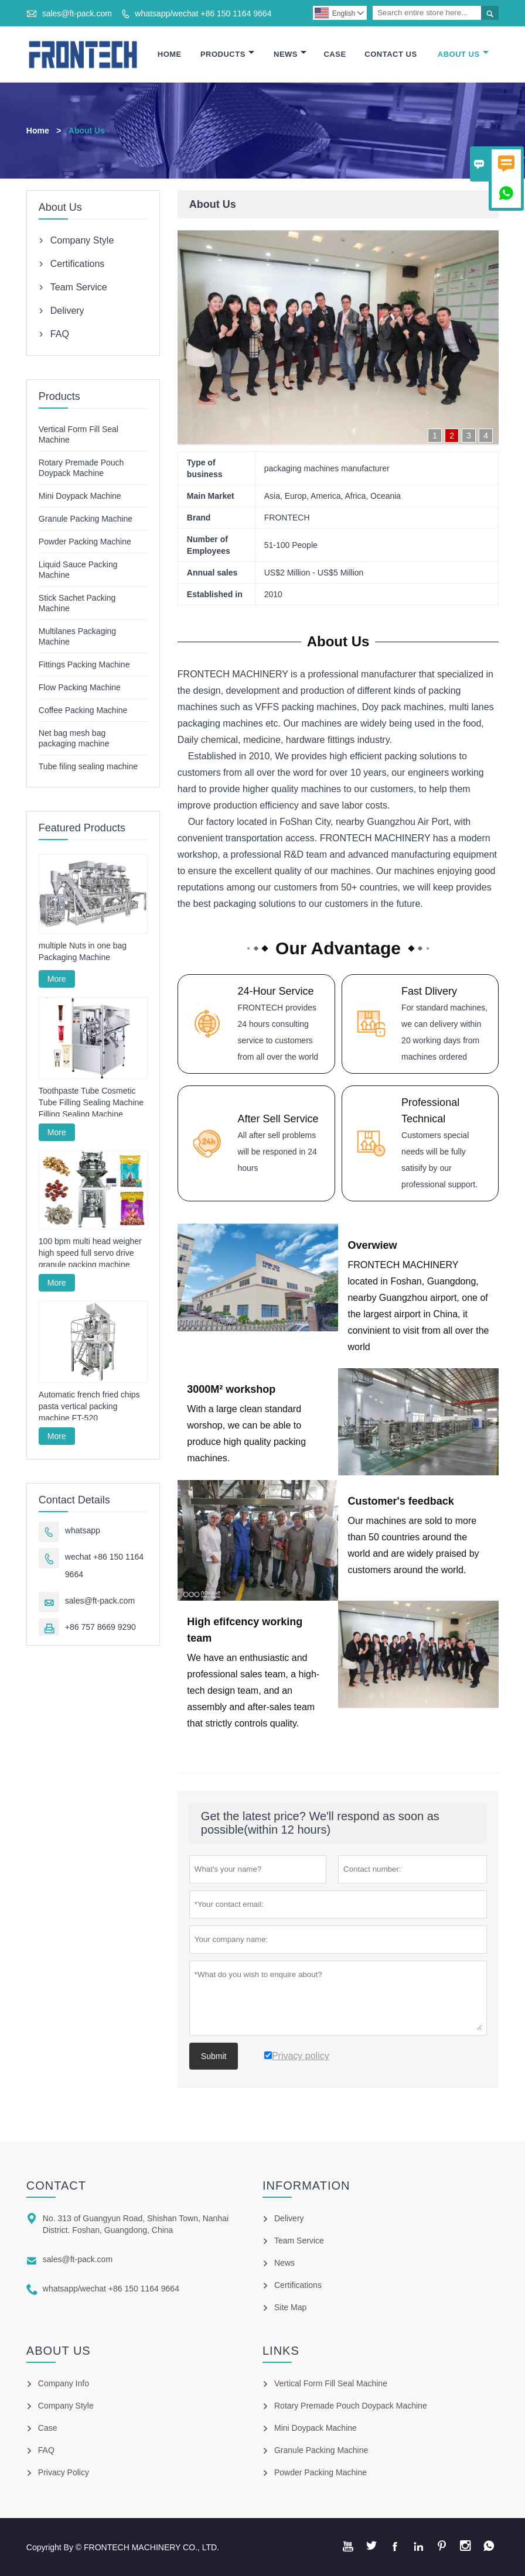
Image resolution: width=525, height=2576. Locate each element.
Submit (214, 2055)
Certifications (77, 264)
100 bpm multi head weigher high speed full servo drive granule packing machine (90, 1253)
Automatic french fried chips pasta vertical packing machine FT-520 (89, 1406)
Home (170, 54)
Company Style (82, 240)
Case (334, 54)
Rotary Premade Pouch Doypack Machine (350, 2405)
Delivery (67, 311)
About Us (463, 54)
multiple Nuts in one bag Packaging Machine (83, 951)
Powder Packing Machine (85, 541)
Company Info (63, 2382)
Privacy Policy (63, 2471)
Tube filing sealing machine (88, 766)
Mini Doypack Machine (80, 496)
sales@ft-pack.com (77, 13)
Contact (56, 2184)
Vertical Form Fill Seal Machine (330, 2382)
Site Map (290, 2306)
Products (227, 54)
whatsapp (82, 1531)
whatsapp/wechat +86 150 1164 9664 (203, 13)
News (290, 54)
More (56, 979)
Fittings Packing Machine (84, 664)
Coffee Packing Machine (83, 710)
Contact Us (390, 54)
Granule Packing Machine (85, 518)
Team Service (78, 287)
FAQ (59, 334)
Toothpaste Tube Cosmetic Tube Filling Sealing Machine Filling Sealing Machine (91, 1103)
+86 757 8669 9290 (100, 1627)
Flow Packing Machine (80, 687)
